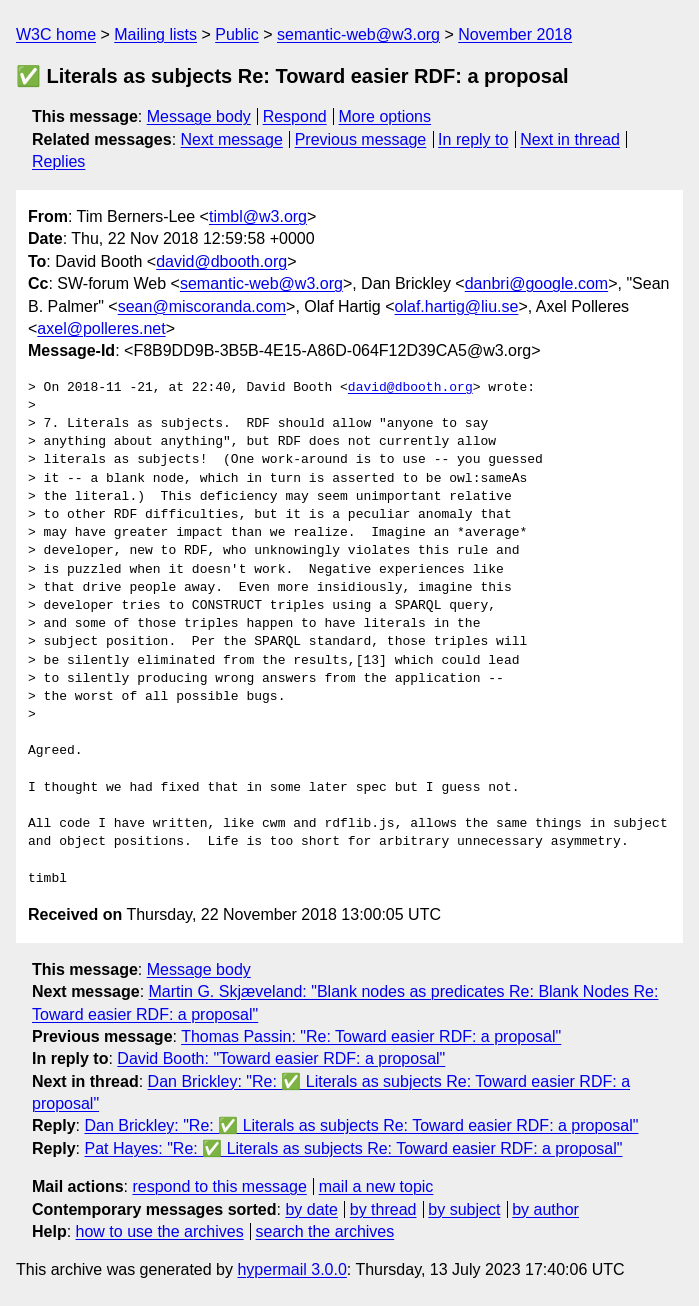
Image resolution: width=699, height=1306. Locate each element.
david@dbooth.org (221, 261)
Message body (199, 116)
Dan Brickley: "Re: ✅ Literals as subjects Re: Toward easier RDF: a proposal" (361, 1125)
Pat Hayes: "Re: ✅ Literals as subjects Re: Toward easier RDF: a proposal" (353, 1148)
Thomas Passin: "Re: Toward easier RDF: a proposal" (371, 1036)
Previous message (361, 139)
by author (545, 1209)
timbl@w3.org (258, 216)
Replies (58, 161)
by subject (464, 1209)
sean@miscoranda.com (202, 306)
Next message (232, 139)
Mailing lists (155, 34)
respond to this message (219, 1186)
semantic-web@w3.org (358, 34)
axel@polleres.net (101, 328)
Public (237, 34)
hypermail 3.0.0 (291, 1269)
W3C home (56, 34)
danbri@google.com (536, 283)
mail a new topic (376, 1186)
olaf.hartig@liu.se (457, 306)
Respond (295, 116)
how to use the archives (160, 1231)
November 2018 (515, 34)
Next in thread (570, 139)
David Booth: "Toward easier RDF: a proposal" (281, 1058)
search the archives (325, 1231)
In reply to (473, 139)
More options (385, 116)
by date (311, 1209)
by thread (383, 1209)
